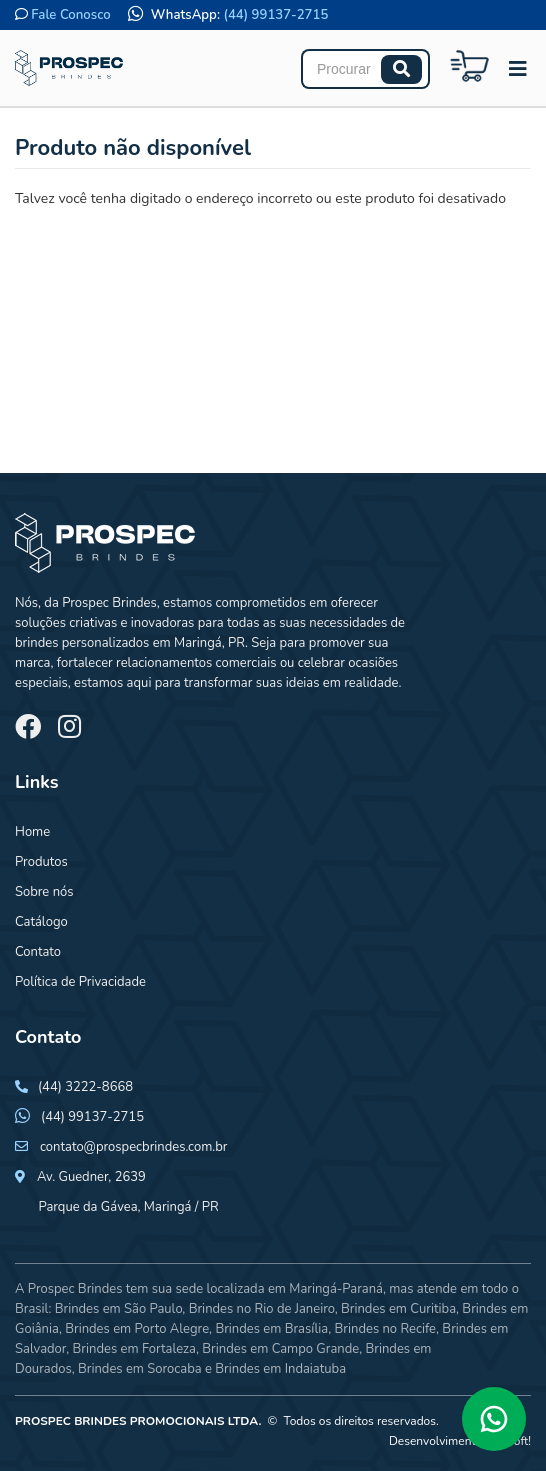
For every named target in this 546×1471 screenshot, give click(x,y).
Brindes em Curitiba (398, 1309)
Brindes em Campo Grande (280, 1349)
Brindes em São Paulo (119, 1309)
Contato (38, 952)
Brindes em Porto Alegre (137, 1329)
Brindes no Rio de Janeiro (262, 1309)
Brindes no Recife (385, 1329)
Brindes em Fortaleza (134, 1349)
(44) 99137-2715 (276, 15)
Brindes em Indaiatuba (280, 1369)
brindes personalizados (82, 643)
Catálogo (41, 922)
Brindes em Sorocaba (140, 1369)
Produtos (41, 862)
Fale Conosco (70, 15)
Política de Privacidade (80, 982)
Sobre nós (44, 892)
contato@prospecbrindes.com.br (134, 1147)
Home (32, 832)
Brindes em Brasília (271, 1329)
